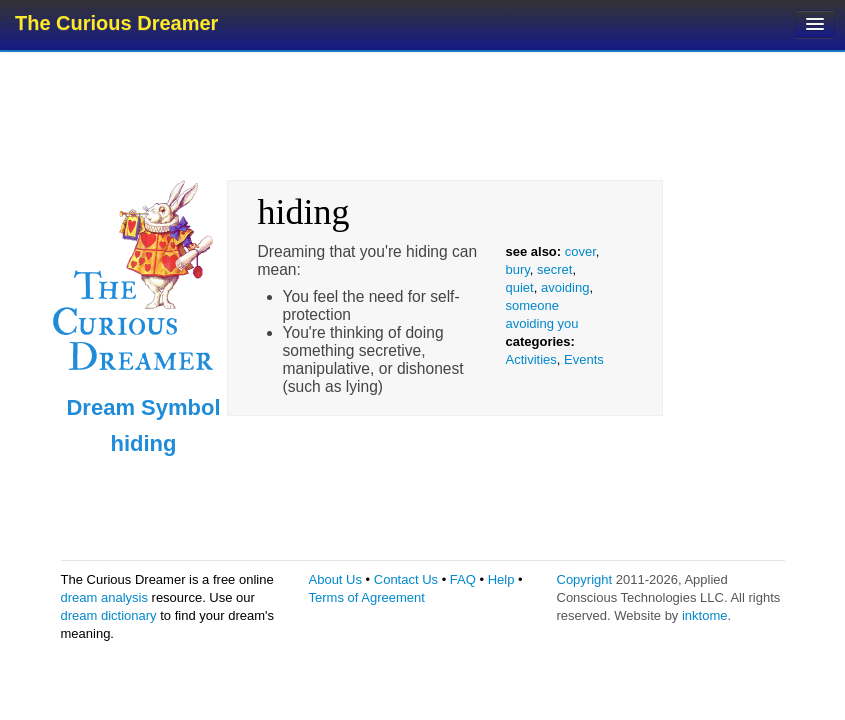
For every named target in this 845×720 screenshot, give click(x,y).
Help (501, 579)
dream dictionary (109, 615)
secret (554, 269)
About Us (335, 579)
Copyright (585, 579)
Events (584, 359)
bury (518, 269)
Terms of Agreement (367, 597)
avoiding (565, 287)
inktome (705, 615)
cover (580, 251)
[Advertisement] (425, 115)
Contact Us (406, 579)
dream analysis (104, 597)
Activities (531, 359)
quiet (520, 287)
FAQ (463, 579)
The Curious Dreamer (116, 23)
